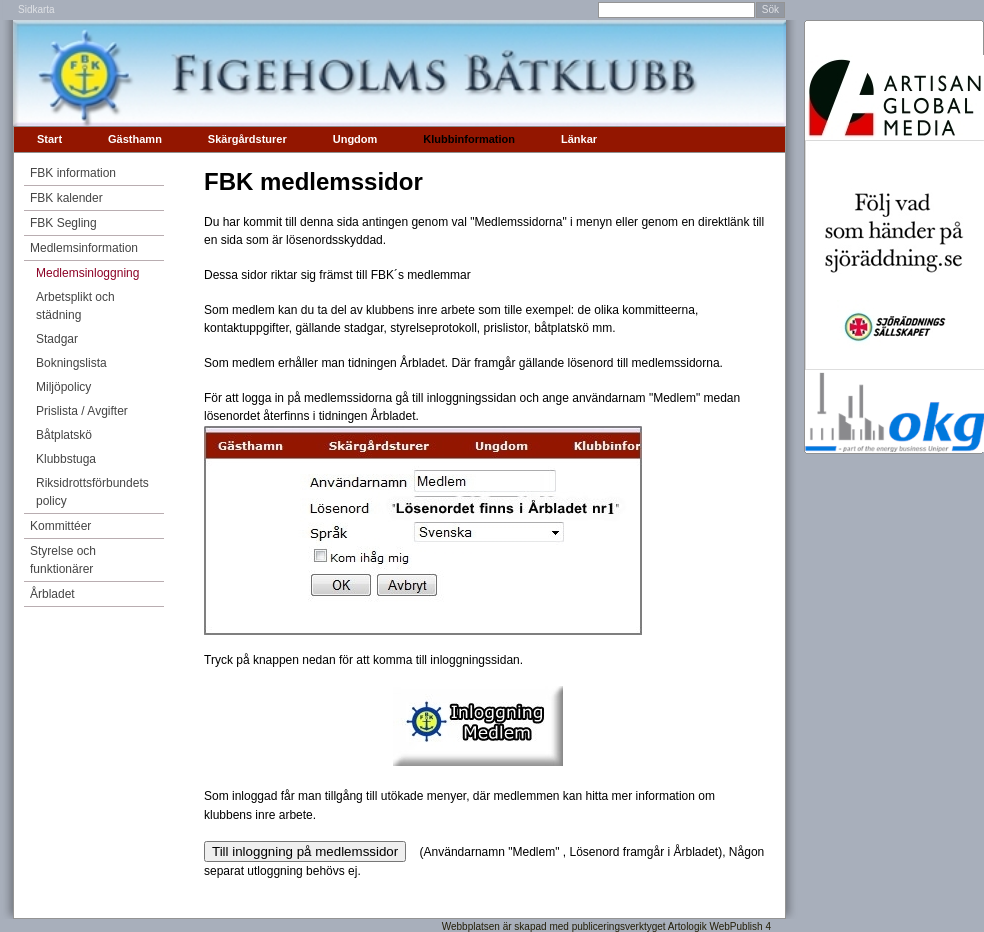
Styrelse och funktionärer (63, 560)
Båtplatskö (64, 435)
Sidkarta (36, 9)
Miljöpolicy (63, 387)
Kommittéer (60, 526)
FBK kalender (66, 198)
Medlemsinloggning (87, 273)
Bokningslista (71, 363)
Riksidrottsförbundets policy (92, 492)
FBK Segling (63, 223)
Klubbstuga (66, 459)
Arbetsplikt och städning (75, 306)
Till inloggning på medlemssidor (305, 851)
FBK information (73, 173)
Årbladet (52, 594)
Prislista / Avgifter (82, 411)
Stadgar (57, 339)
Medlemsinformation (84, 248)
